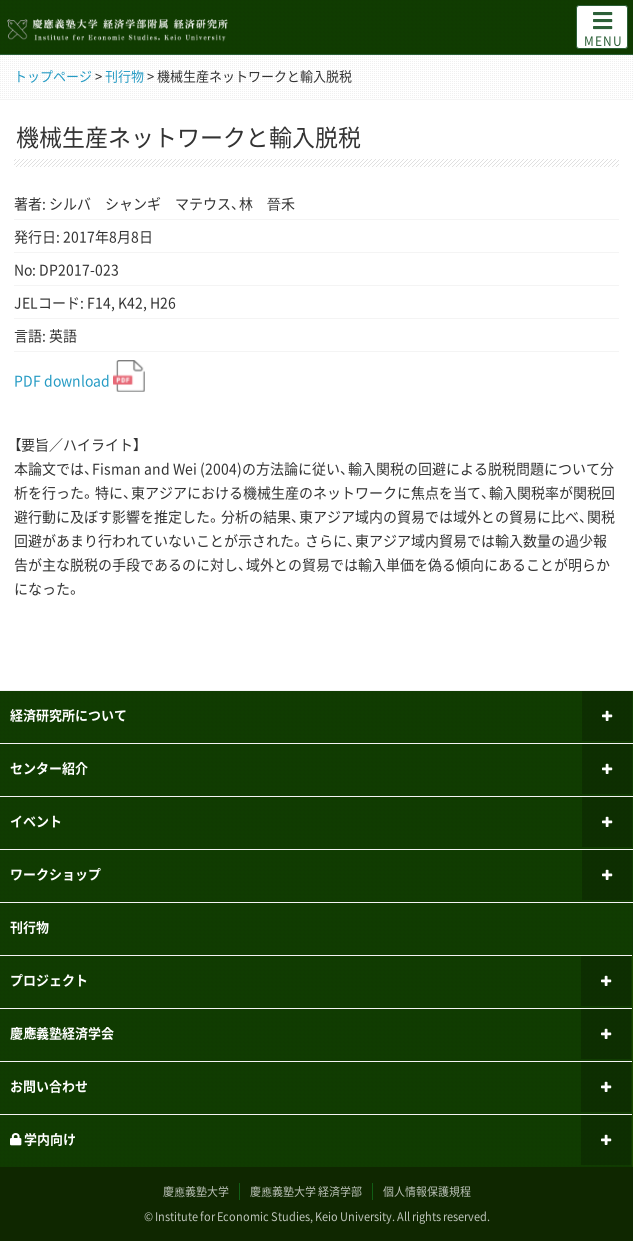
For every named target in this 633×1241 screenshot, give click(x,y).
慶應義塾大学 (196, 1191)
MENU (603, 28)
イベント (36, 820)
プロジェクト (49, 979)
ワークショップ (55, 873)
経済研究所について (68, 714)
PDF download (79, 380)
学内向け (43, 1138)
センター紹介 (49, 767)
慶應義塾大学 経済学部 (306, 1191)
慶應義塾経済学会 (62, 1032)
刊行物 (29, 926)
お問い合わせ (49, 1085)
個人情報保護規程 (427, 1191)
